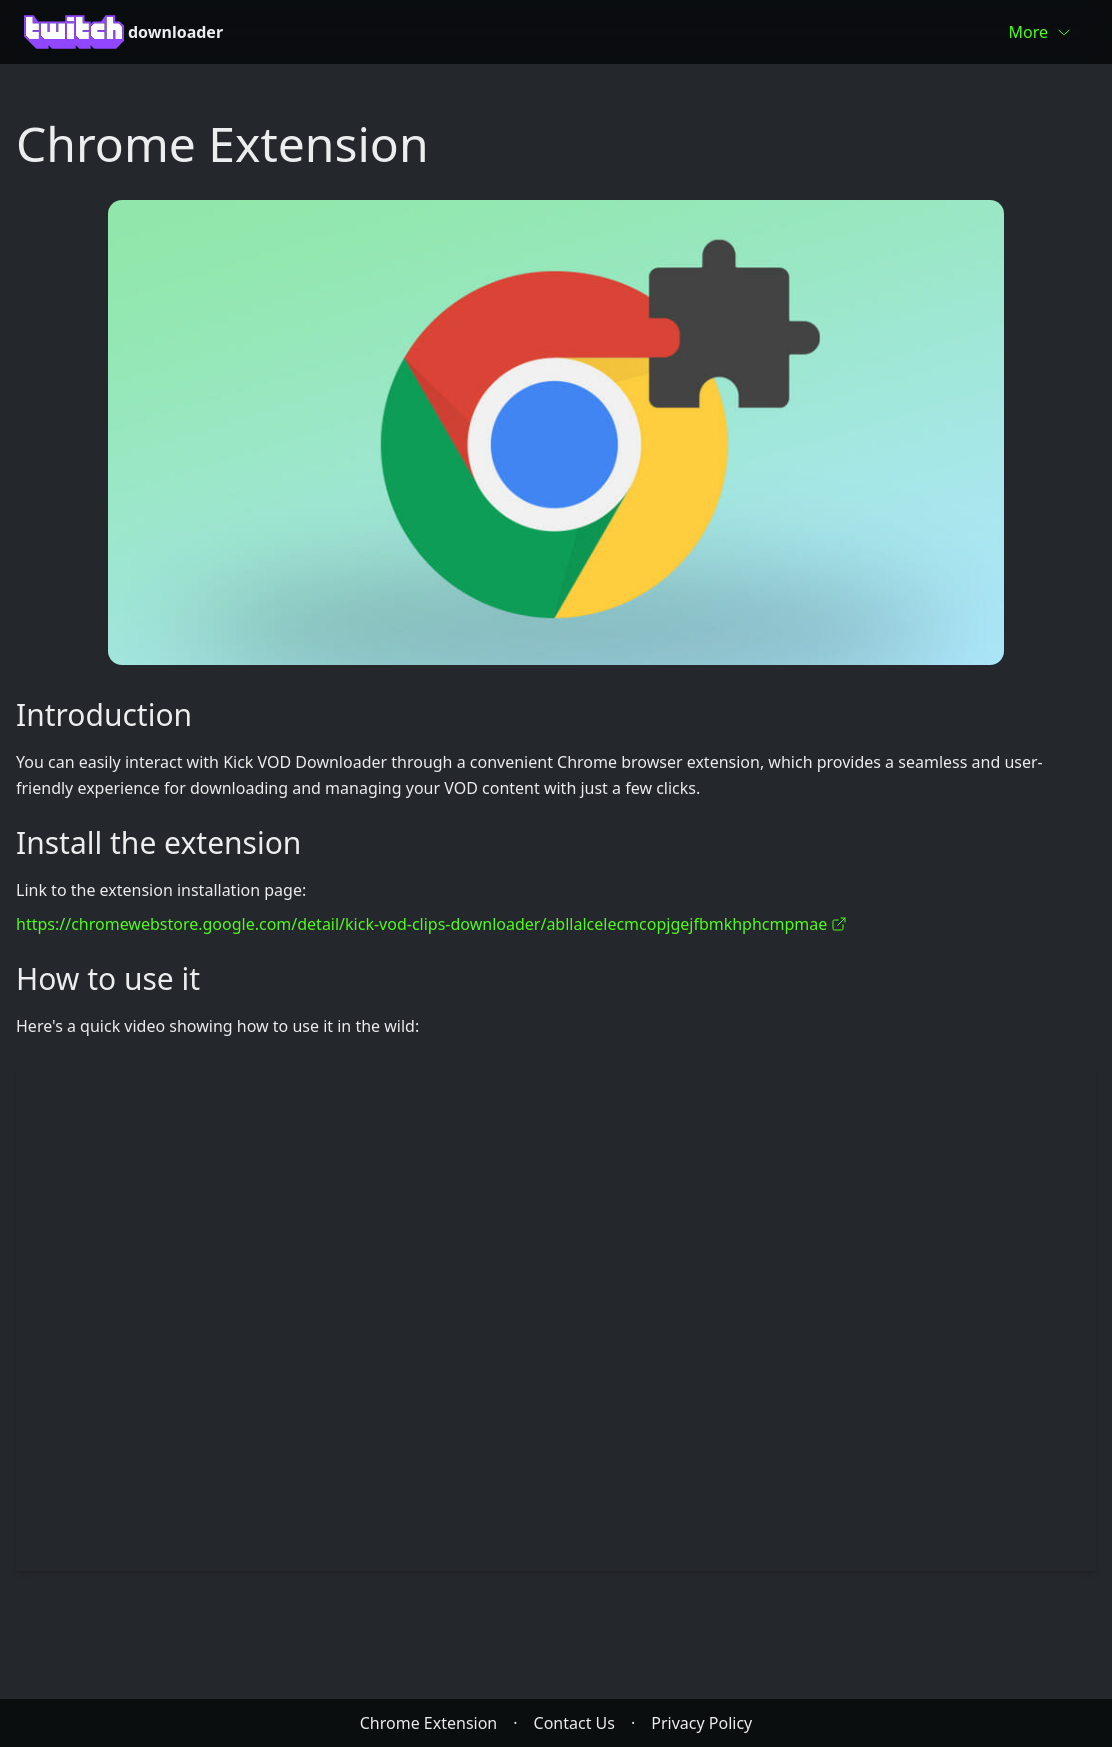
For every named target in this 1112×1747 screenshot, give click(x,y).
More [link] (1040, 32)
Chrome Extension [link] (429, 1723)
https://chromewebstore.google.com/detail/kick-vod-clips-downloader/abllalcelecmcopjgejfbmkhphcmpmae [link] (431, 924)
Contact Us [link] (574, 1723)
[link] (556, 432)
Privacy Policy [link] (701, 1723)
